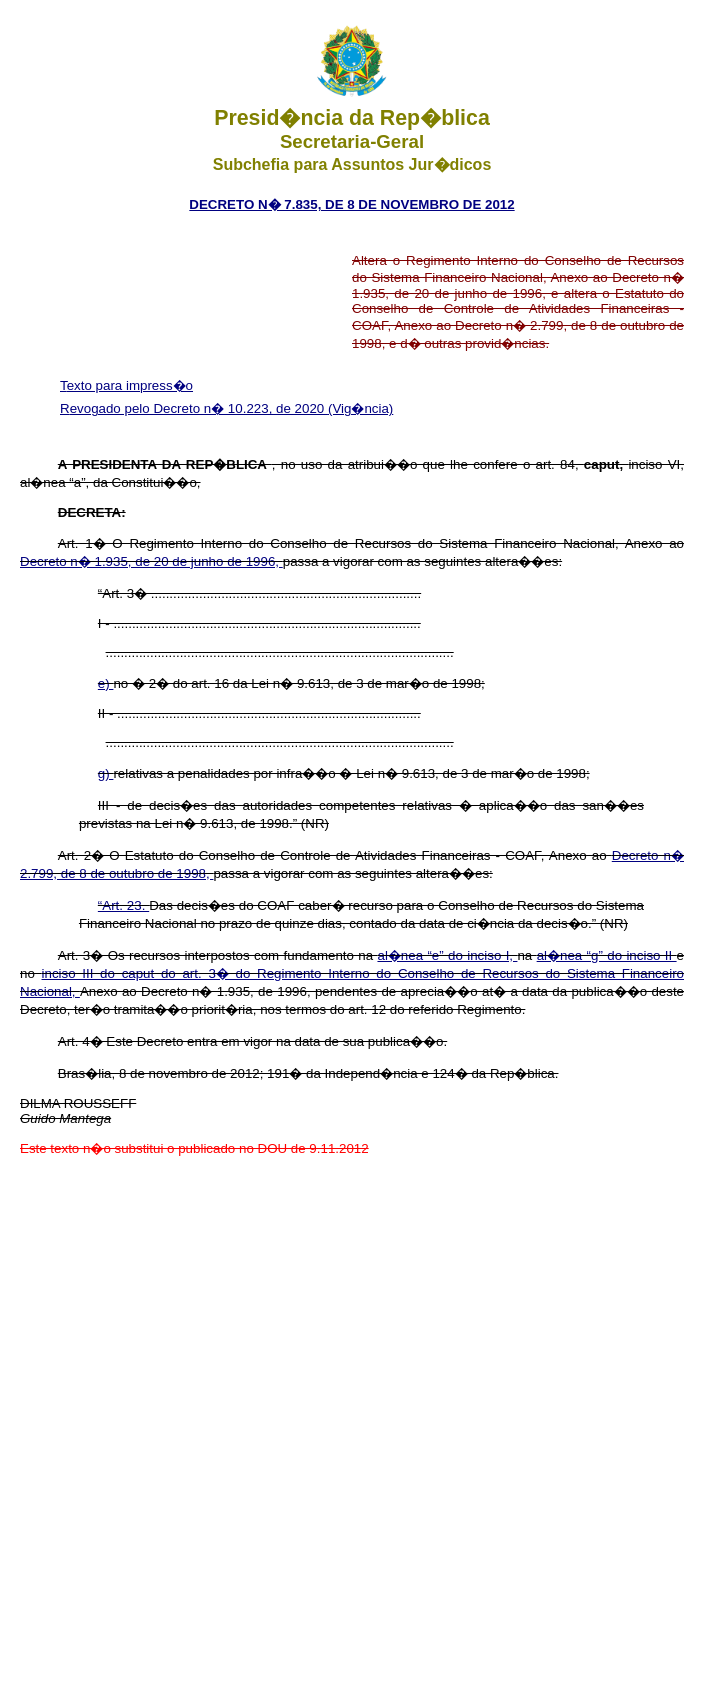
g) (106, 773)
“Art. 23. (123, 905)
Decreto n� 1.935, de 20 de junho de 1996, (151, 561)
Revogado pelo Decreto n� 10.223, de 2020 (194, 408)
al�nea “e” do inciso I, (447, 955)
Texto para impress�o (126, 385)
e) (106, 683)
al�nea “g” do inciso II (607, 955)
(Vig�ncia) (360, 408)
